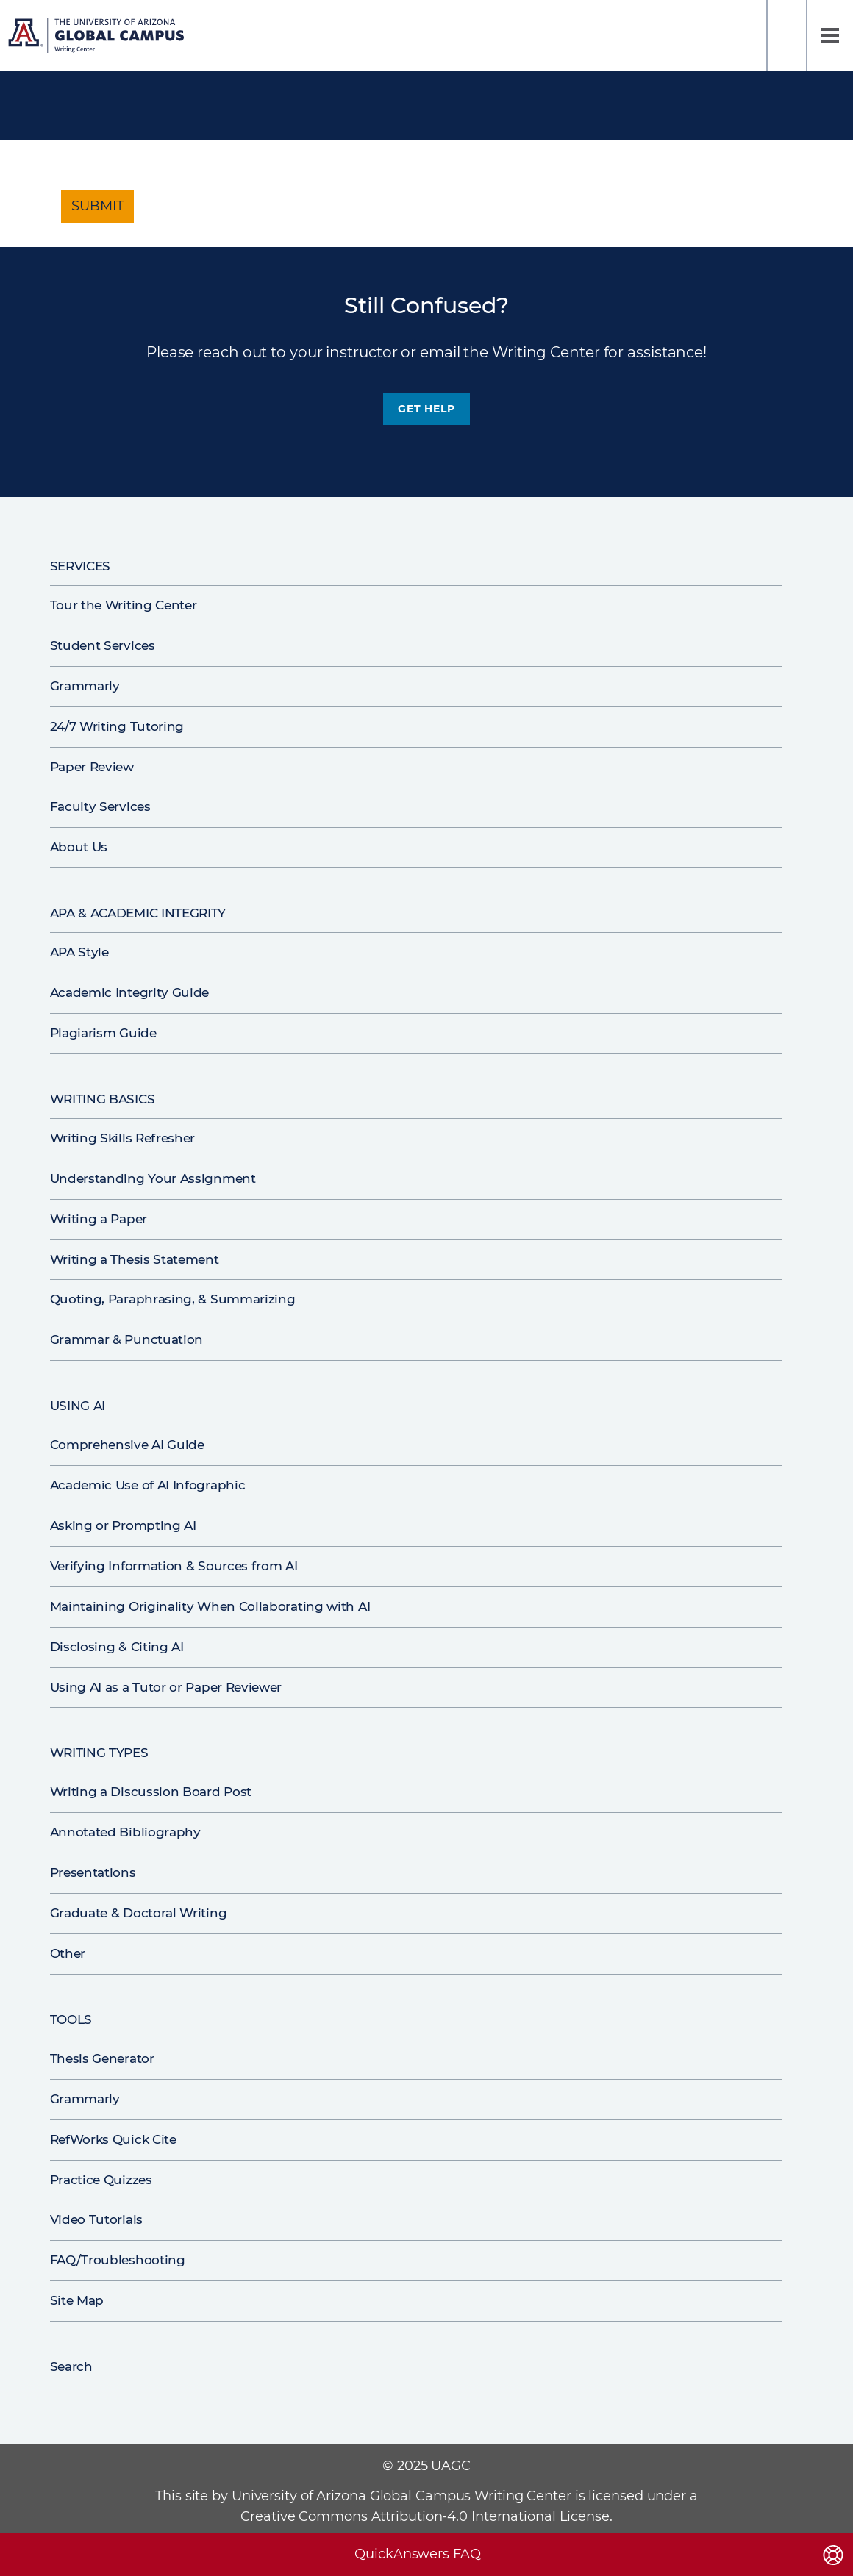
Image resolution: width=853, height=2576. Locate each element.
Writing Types (99, 1752)
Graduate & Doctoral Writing (138, 1913)
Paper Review (92, 766)
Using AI (78, 1405)
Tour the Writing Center (123, 605)
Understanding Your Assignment (153, 1178)
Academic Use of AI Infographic (148, 1485)
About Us (79, 847)
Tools (71, 2019)
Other (67, 1953)
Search (787, 35)
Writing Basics (102, 1099)
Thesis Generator (102, 2058)
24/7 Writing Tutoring (117, 726)
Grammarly (85, 686)
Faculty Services (100, 806)
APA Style (79, 952)
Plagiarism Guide (103, 1033)
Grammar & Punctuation (127, 1339)
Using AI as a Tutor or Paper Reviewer (166, 1687)
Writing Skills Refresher (123, 1138)
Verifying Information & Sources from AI (174, 1566)
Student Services (102, 645)
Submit (97, 206)
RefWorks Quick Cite (113, 2139)
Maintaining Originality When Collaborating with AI (210, 1606)
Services (80, 566)
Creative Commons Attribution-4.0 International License (425, 2516)
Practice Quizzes (101, 2179)
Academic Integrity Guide (130, 992)
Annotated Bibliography (125, 1832)
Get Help (426, 408)
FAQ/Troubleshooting (117, 2260)
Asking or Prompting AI (123, 1525)
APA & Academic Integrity (138, 913)
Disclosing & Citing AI (117, 1646)
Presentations (93, 1872)
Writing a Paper (98, 1219)
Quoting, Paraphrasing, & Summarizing (173, 1299)
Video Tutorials (96, 2219)
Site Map (77, 2300)
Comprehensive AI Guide (127, 1444)
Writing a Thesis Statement (134, 1259)
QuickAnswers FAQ (417, 2554)
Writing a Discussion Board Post (151, 1791)
